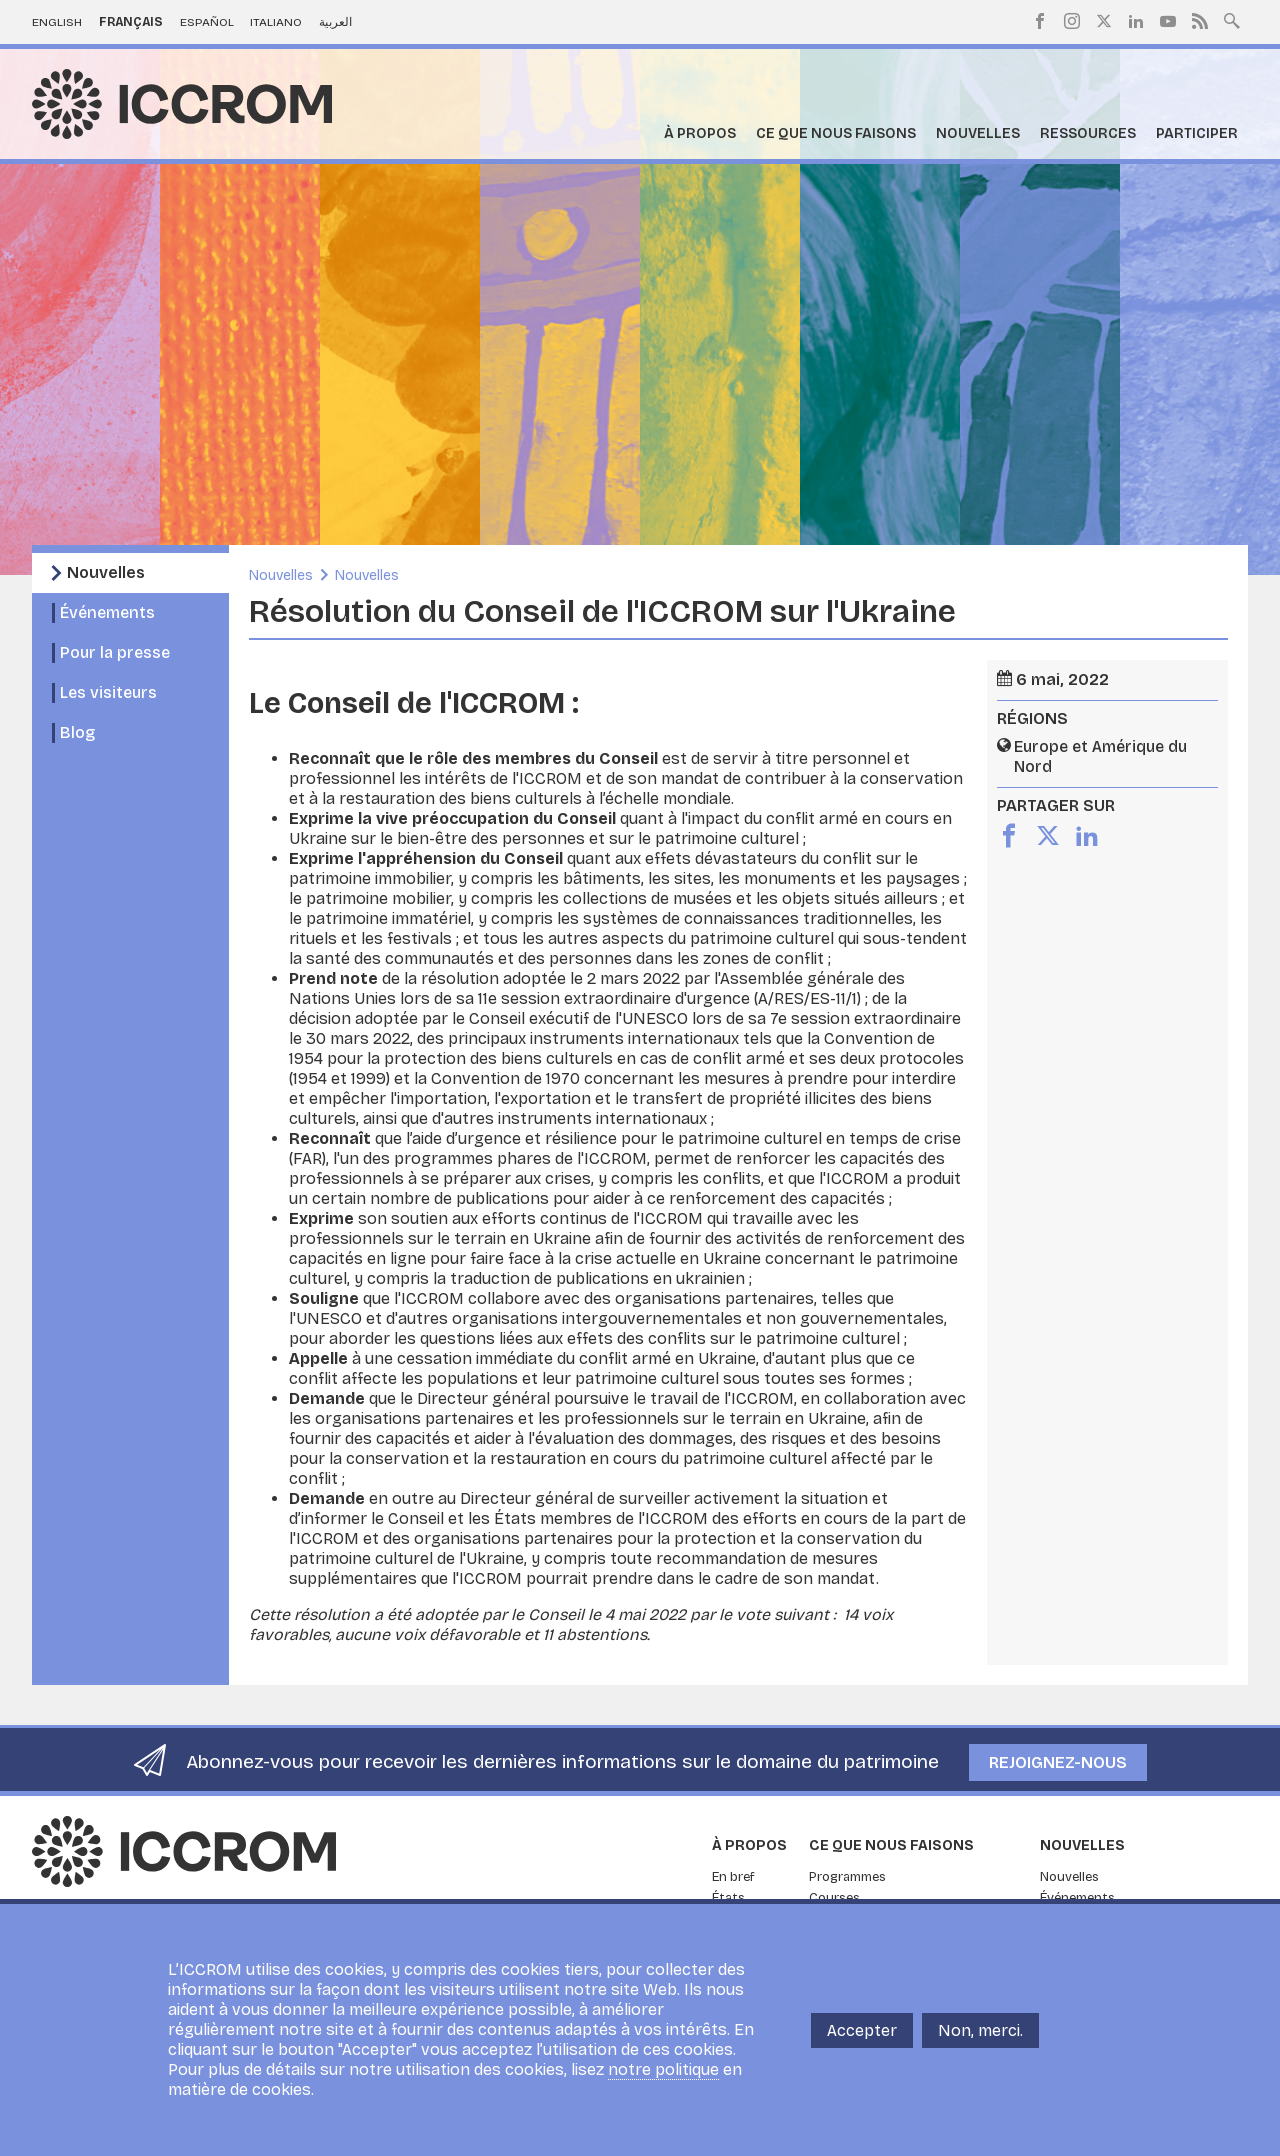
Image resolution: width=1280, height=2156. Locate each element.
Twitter (1104, 21)
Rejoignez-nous (1058, 1762)
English (57, 22)
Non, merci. (980, 2030)
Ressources (1088, 133)
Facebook (1040, 21)
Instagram (1072, 21)
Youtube (1168, 21)
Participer (1197, 133)
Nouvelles (978, 133)
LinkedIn (1136, 21)
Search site (1232, 19)
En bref (733, 1877)
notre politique (663, 2069)
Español (207, 22)
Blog (77, 732)
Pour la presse (115, 652)
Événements (107, 612)
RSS (1200, 21)
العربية (335, 22)
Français (131, 22)
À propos (700, 133)
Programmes (847, 1877)
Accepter (862, 2030)
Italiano (276, 22)
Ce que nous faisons (836, 133)
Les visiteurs (108, 692)
